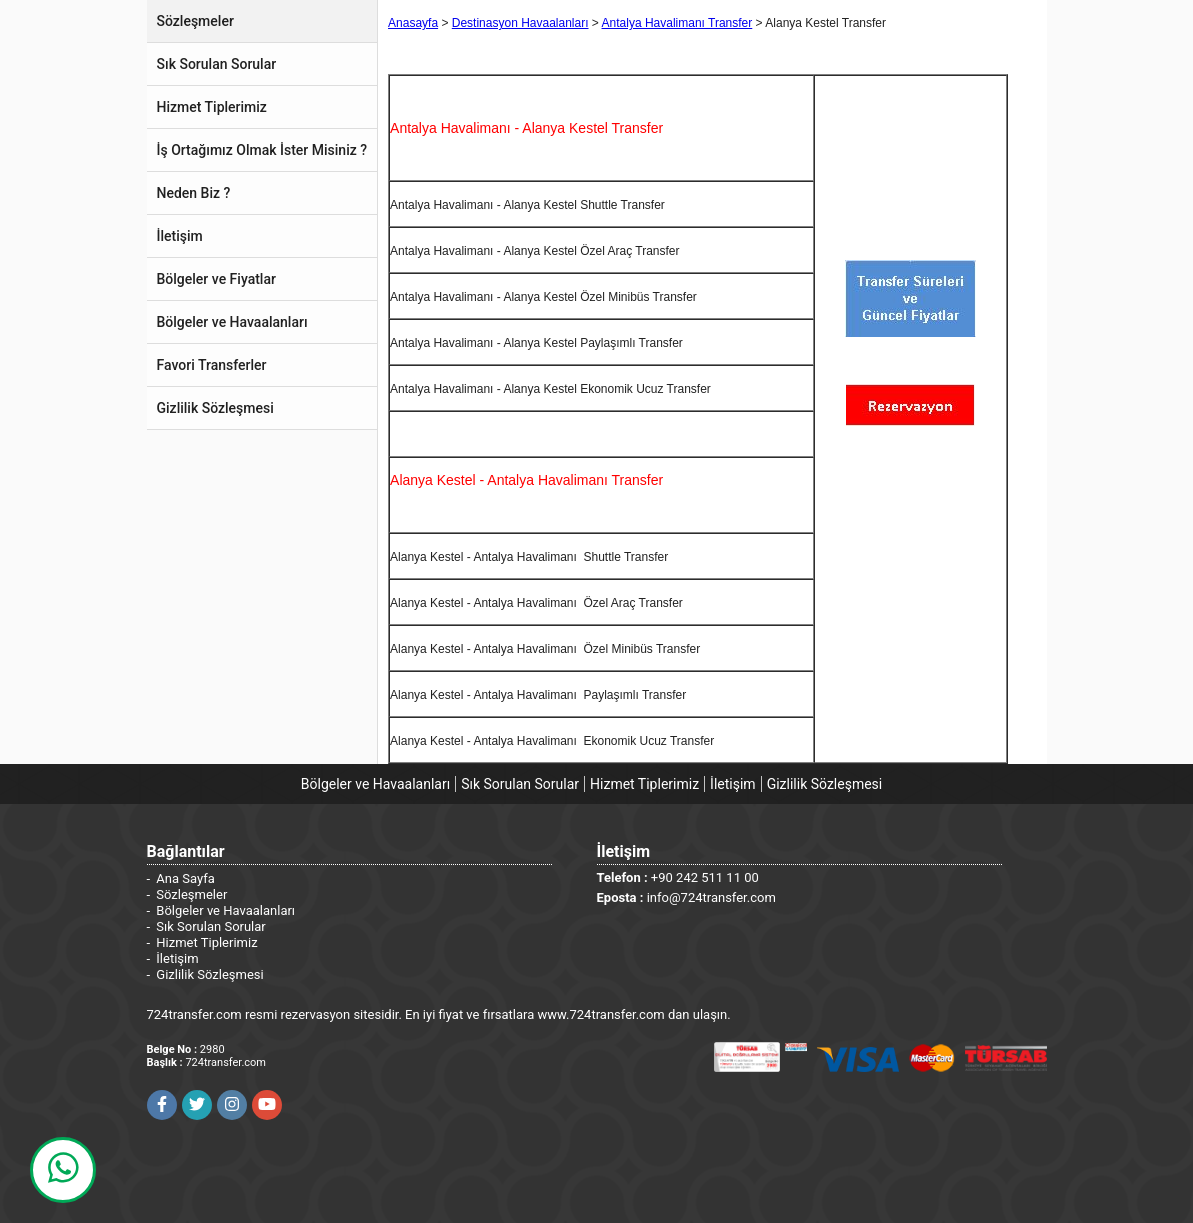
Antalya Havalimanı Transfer (677, 23)
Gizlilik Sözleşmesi (825, 784)
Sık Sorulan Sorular (520, 784)
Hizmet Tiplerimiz (644, 784)
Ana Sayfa (185, 878)
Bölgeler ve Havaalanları (375, 784)
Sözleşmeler (191, 894)
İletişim (733, 784)
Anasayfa (413, 23)
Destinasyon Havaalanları (520, 23)
